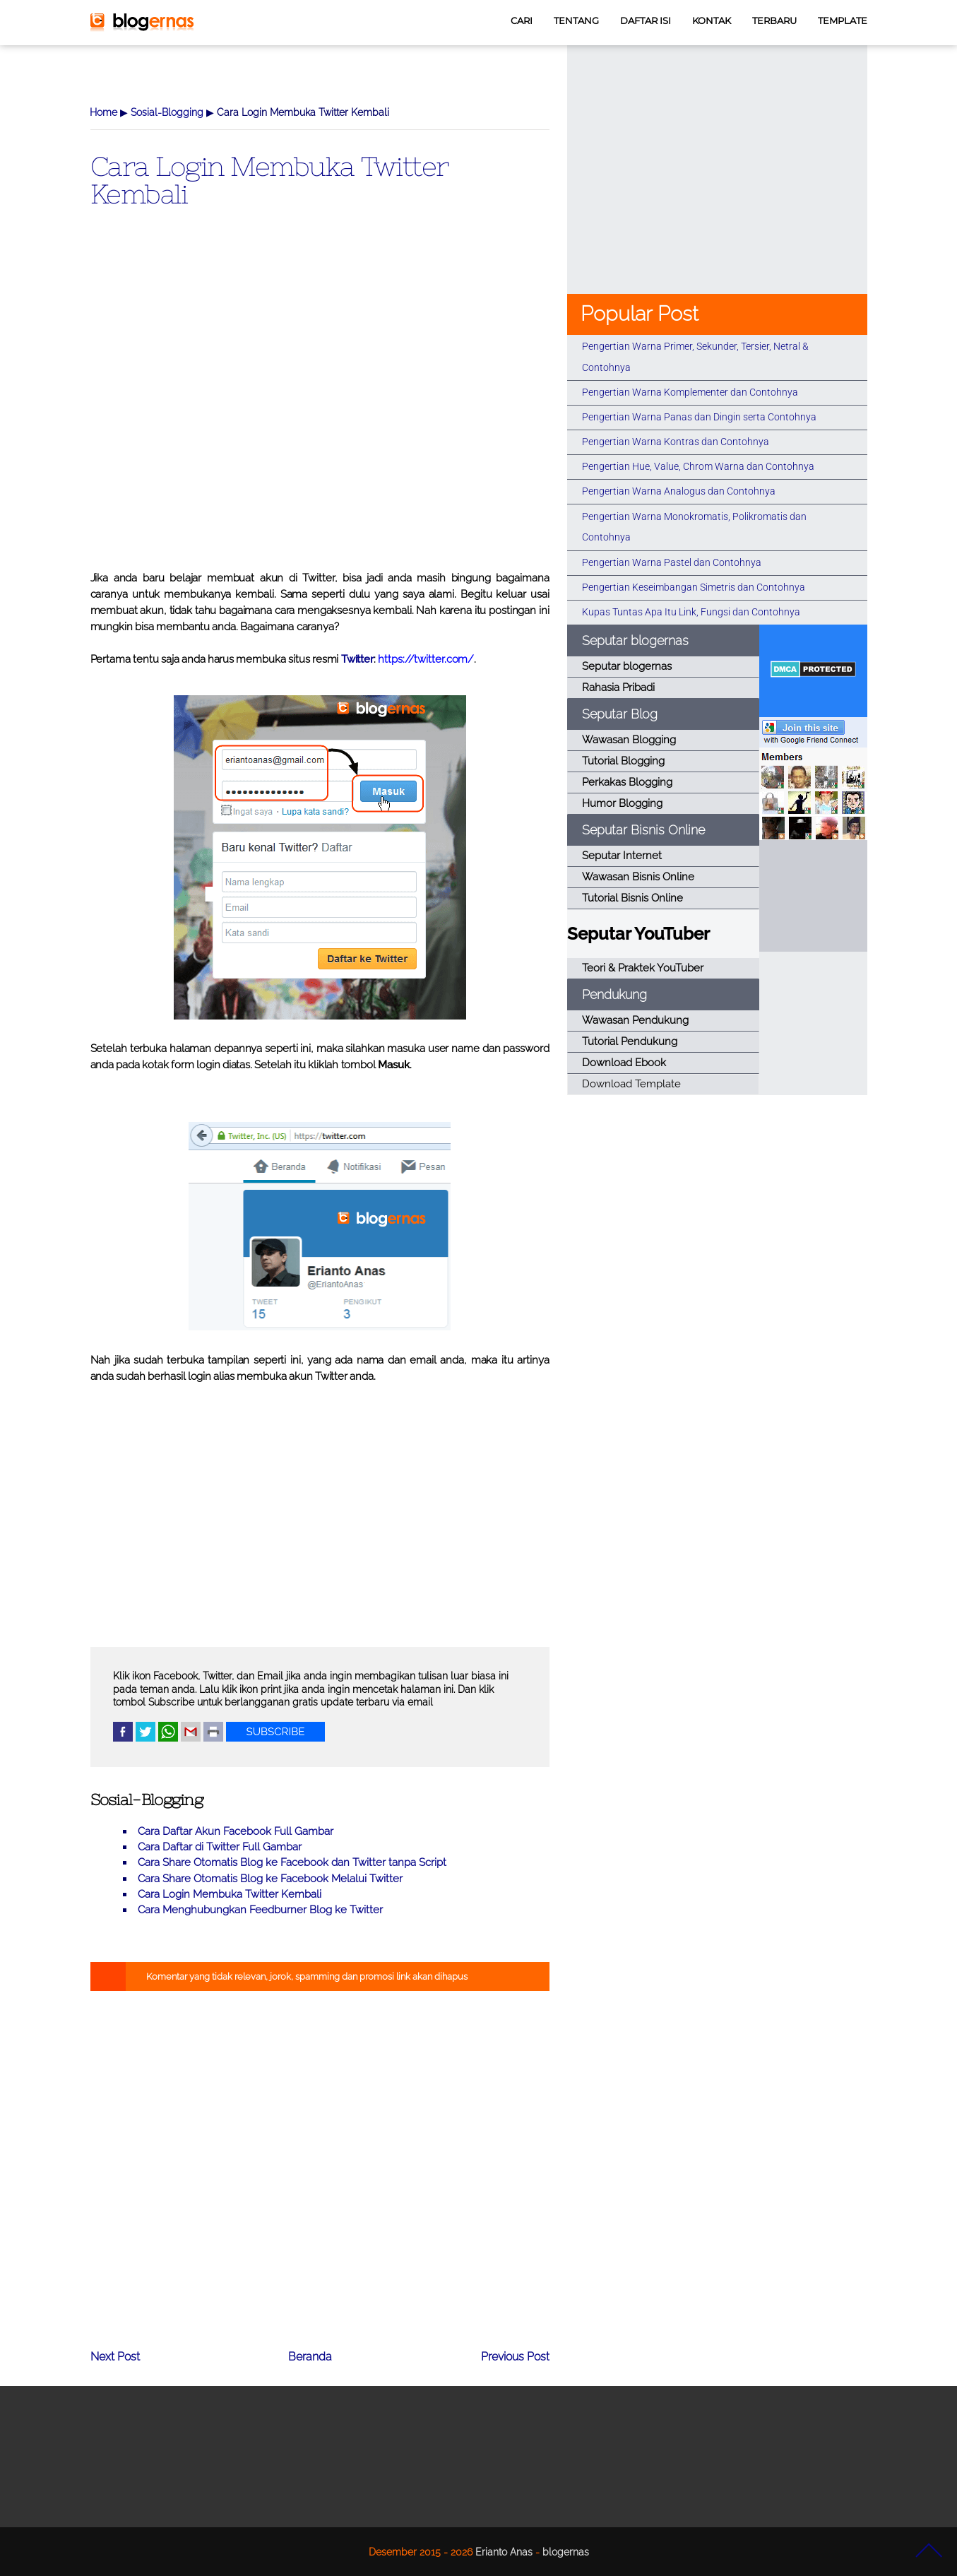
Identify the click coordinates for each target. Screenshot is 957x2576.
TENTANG (576, 21)
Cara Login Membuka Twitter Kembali (269, 179)
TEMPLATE (842, 21)
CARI (522, 21)
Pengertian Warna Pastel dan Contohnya (671, 562)
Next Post (115, 2356)
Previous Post (515, 2356)
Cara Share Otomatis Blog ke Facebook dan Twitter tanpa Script (292, 1862)
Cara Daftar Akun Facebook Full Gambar (235, 1831)
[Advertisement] (319, 412)
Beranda (310, 2356)
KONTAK (711, 21)
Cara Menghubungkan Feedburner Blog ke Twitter (260, 1909)
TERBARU (774, 21)
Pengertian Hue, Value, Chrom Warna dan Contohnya (698, 466)
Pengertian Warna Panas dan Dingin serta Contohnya (699, 417)
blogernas (565, 2552)
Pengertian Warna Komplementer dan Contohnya (690, 392)
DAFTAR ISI (645, 21)
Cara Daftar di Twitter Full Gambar (220, 1847)
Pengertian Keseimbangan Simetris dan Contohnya (693, 587)
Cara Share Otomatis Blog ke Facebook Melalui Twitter (270, 1878)
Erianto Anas (504, 2552)
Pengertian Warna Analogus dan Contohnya (678, 491)
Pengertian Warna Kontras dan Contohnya (675, 441)
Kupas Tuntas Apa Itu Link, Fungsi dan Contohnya (691, 612)
